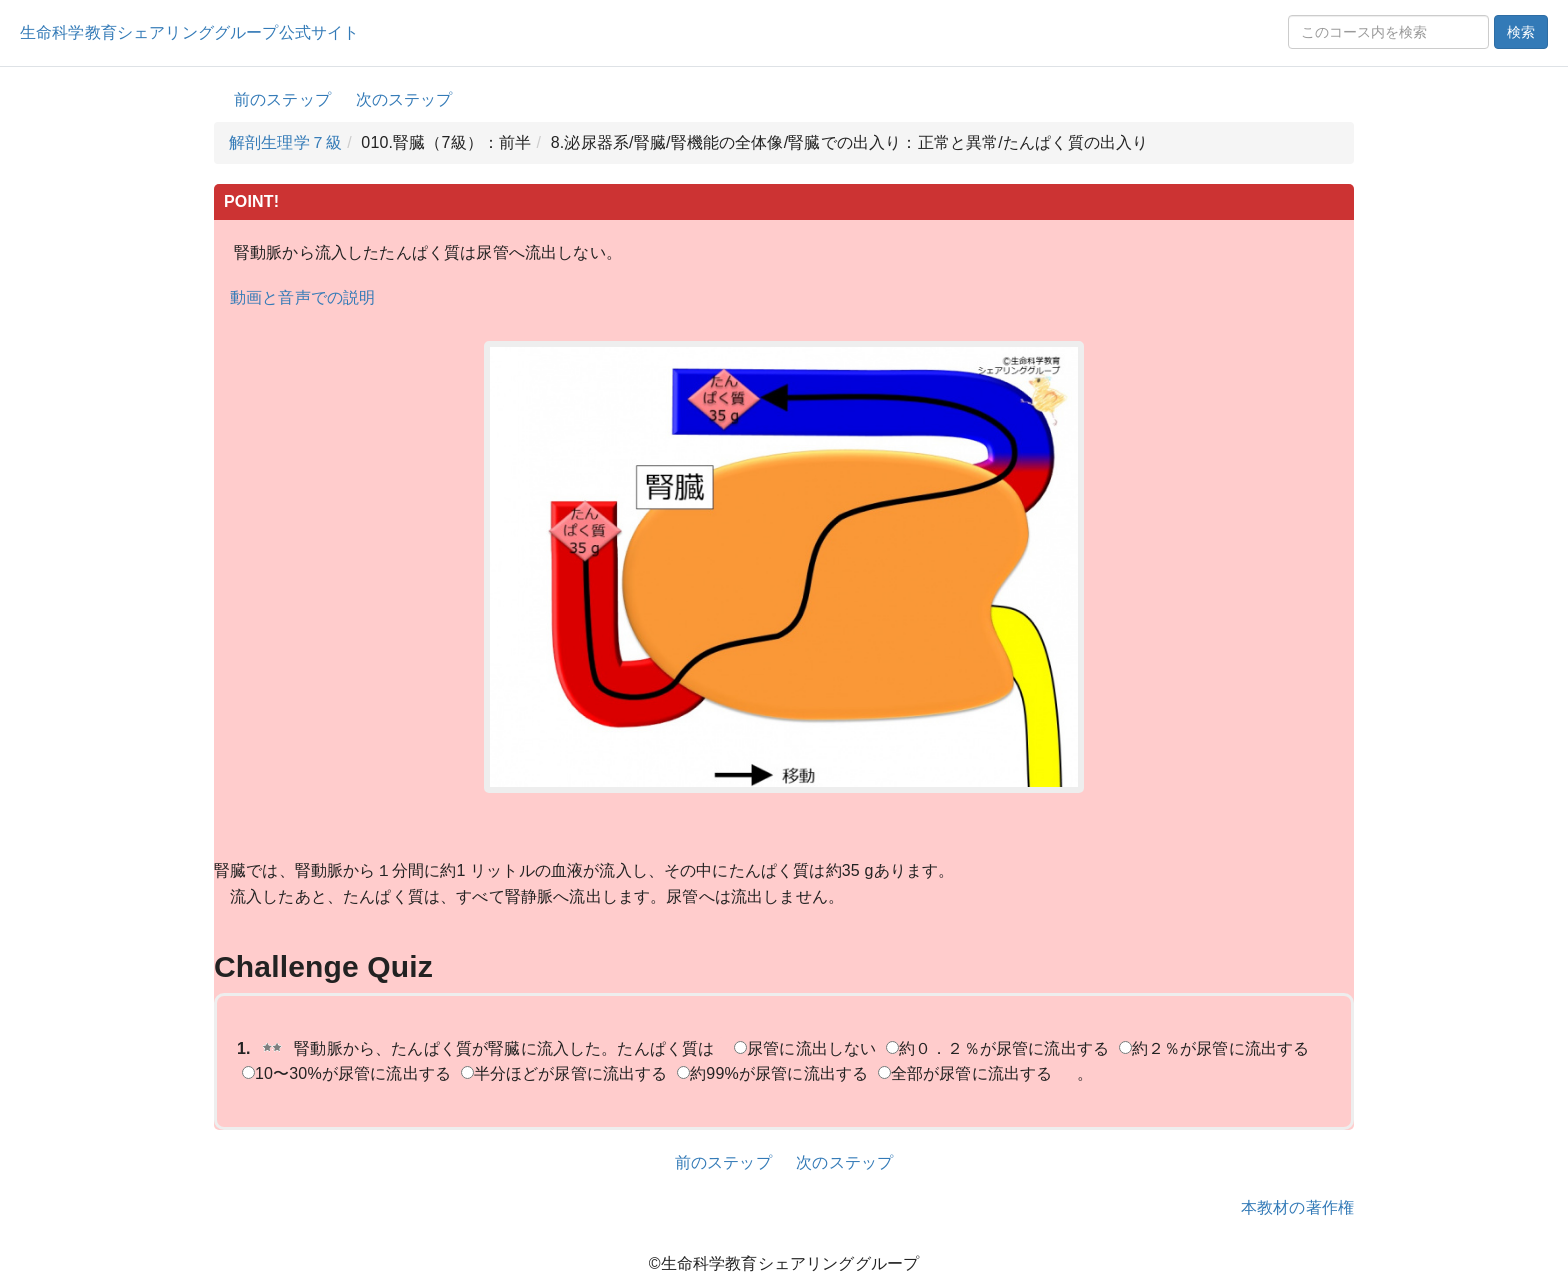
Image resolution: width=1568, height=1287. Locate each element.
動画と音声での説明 (302, 297)
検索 (1521, 32)
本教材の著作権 (1297, 1207)
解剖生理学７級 (285, 142)
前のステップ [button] (282, 99)
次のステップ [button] (404, 99)
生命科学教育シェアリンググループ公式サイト (189, 32)
